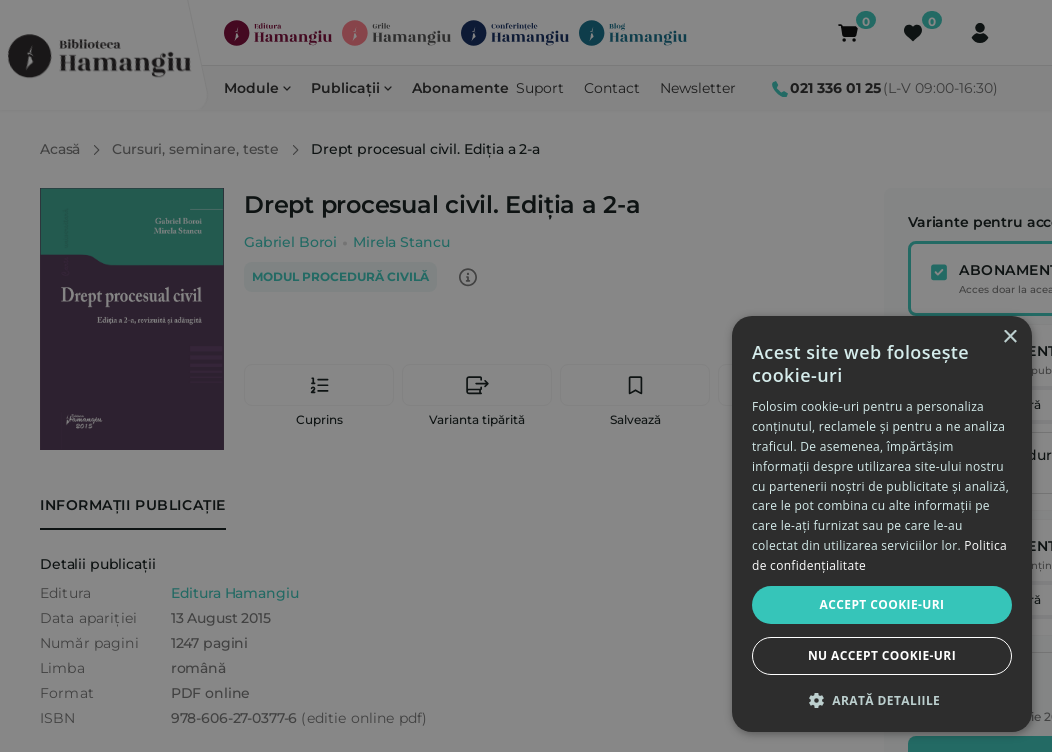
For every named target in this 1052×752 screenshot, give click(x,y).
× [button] (1009, 337)
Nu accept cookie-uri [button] (882, 655)
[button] (882, 700)
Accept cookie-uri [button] (882, 604)
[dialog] (882, 524)
